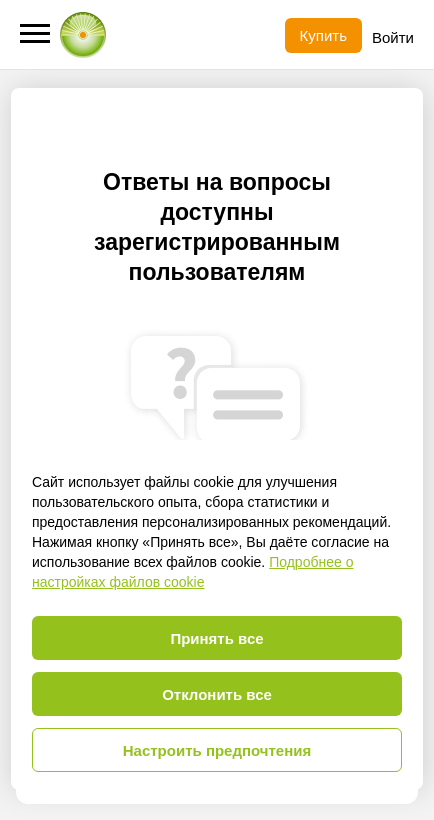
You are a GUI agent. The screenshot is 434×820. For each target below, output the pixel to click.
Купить (323, 35)
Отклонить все (217, 694)
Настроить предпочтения (217, 750)
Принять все (216, 638)
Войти (393, 37)
